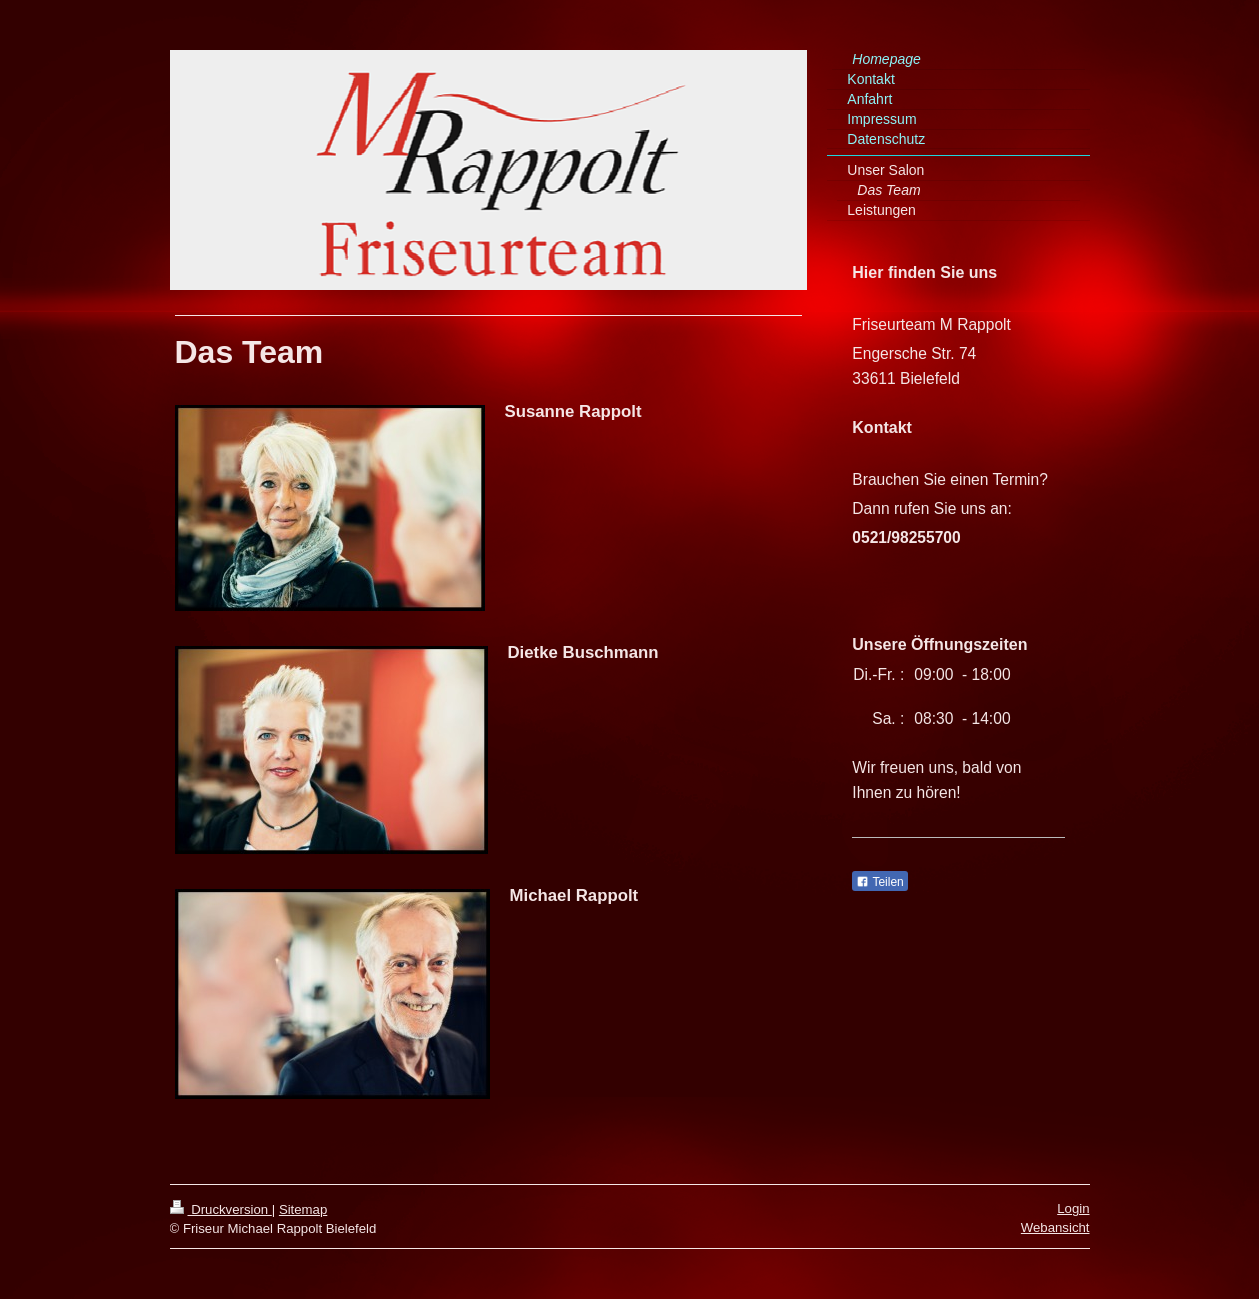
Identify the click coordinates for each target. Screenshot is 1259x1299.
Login (1073, 1208)
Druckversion (221, 1209)
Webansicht (1055, 1227)
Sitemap (303, 1209)
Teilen (879, 882)
